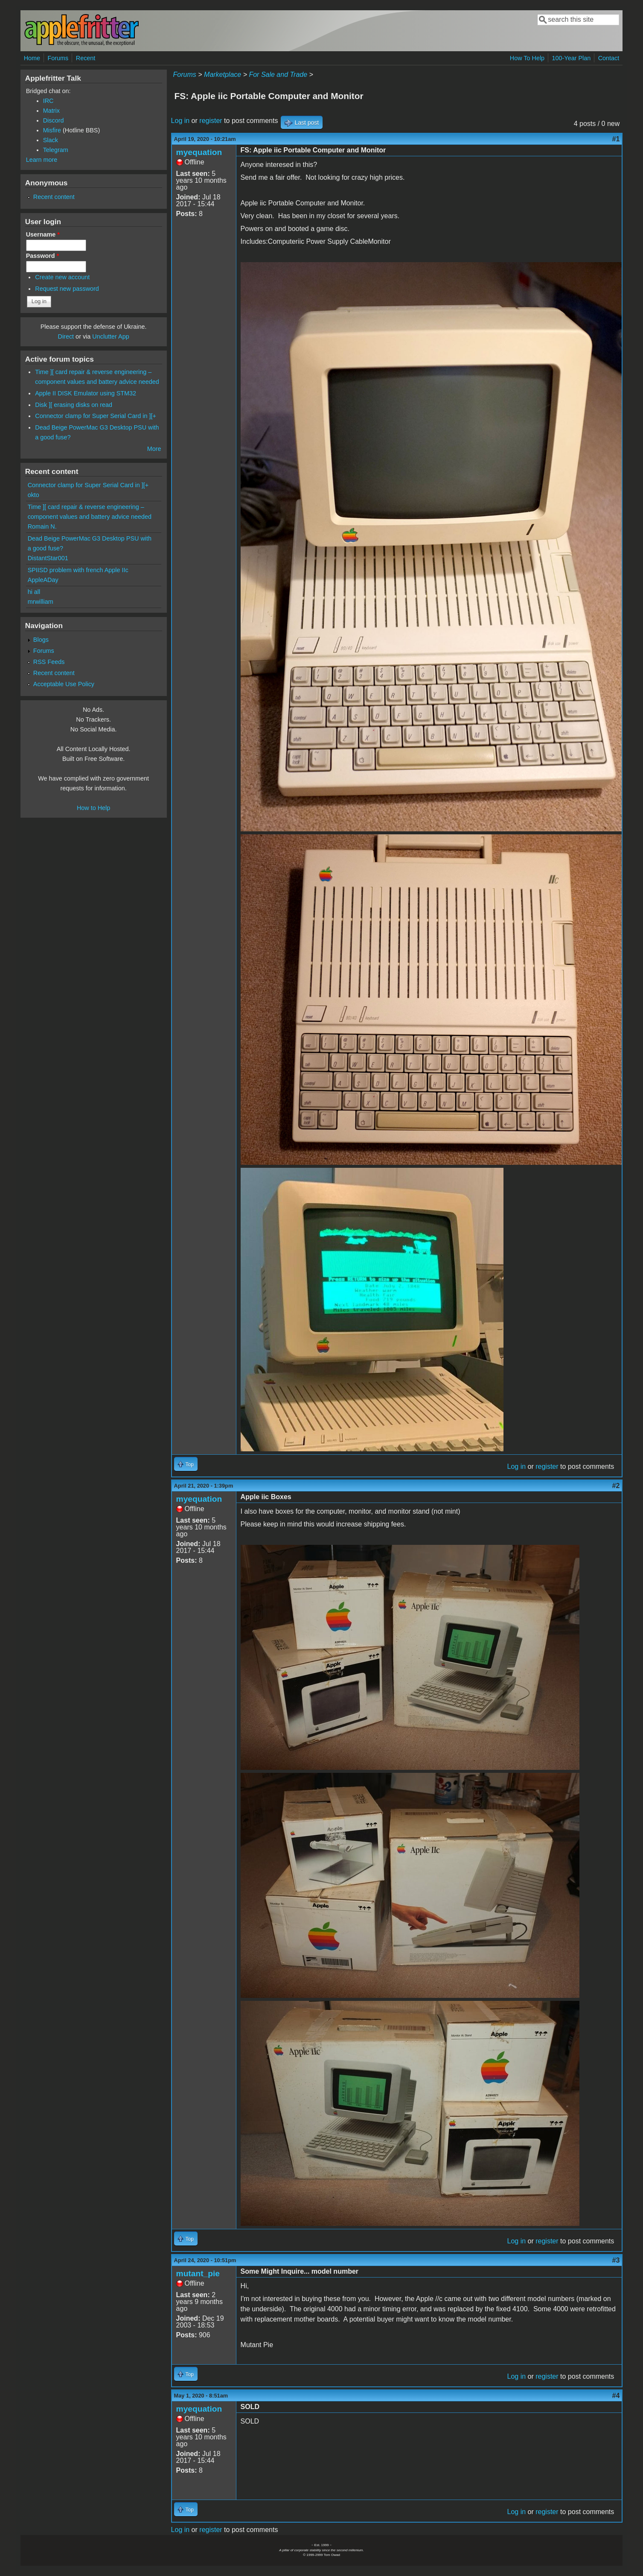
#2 (616, 1485)
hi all (34, 591)
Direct (66, 336)
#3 (616, 2260)
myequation (199, 152)
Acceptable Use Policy (63, 684)
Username (43, 234)
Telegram (55, 149)
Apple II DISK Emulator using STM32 (85, 393)
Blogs (41, 639)
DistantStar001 (48, 558)
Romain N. (42, 526)
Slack (50, 140)
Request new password (67, 288)
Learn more (42, 159)
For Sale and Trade (278, 74)
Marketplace (222, 74)
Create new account (62, 277)
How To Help (527, 58)
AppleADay (43, 579)
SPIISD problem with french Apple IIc (78, 570)
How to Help (93, 807)
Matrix (51, 110)
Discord (53, 120)
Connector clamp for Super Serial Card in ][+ (95, 415)
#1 (616, 139)
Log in (180, 120)
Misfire (52, 130)
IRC (48, 100)
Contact (609, 58)
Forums (58, 58)
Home (32, 58)
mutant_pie (198, 2273)
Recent (86, 58)
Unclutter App (110, 336)
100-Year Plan (571, 58)
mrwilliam (40, 601)
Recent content (54, 196)
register (210, 120)
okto (33, 494)
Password (42, 255)
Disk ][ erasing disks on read (73, 404)
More (154, 448)
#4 (616, 2395)
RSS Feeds (49, 661)
